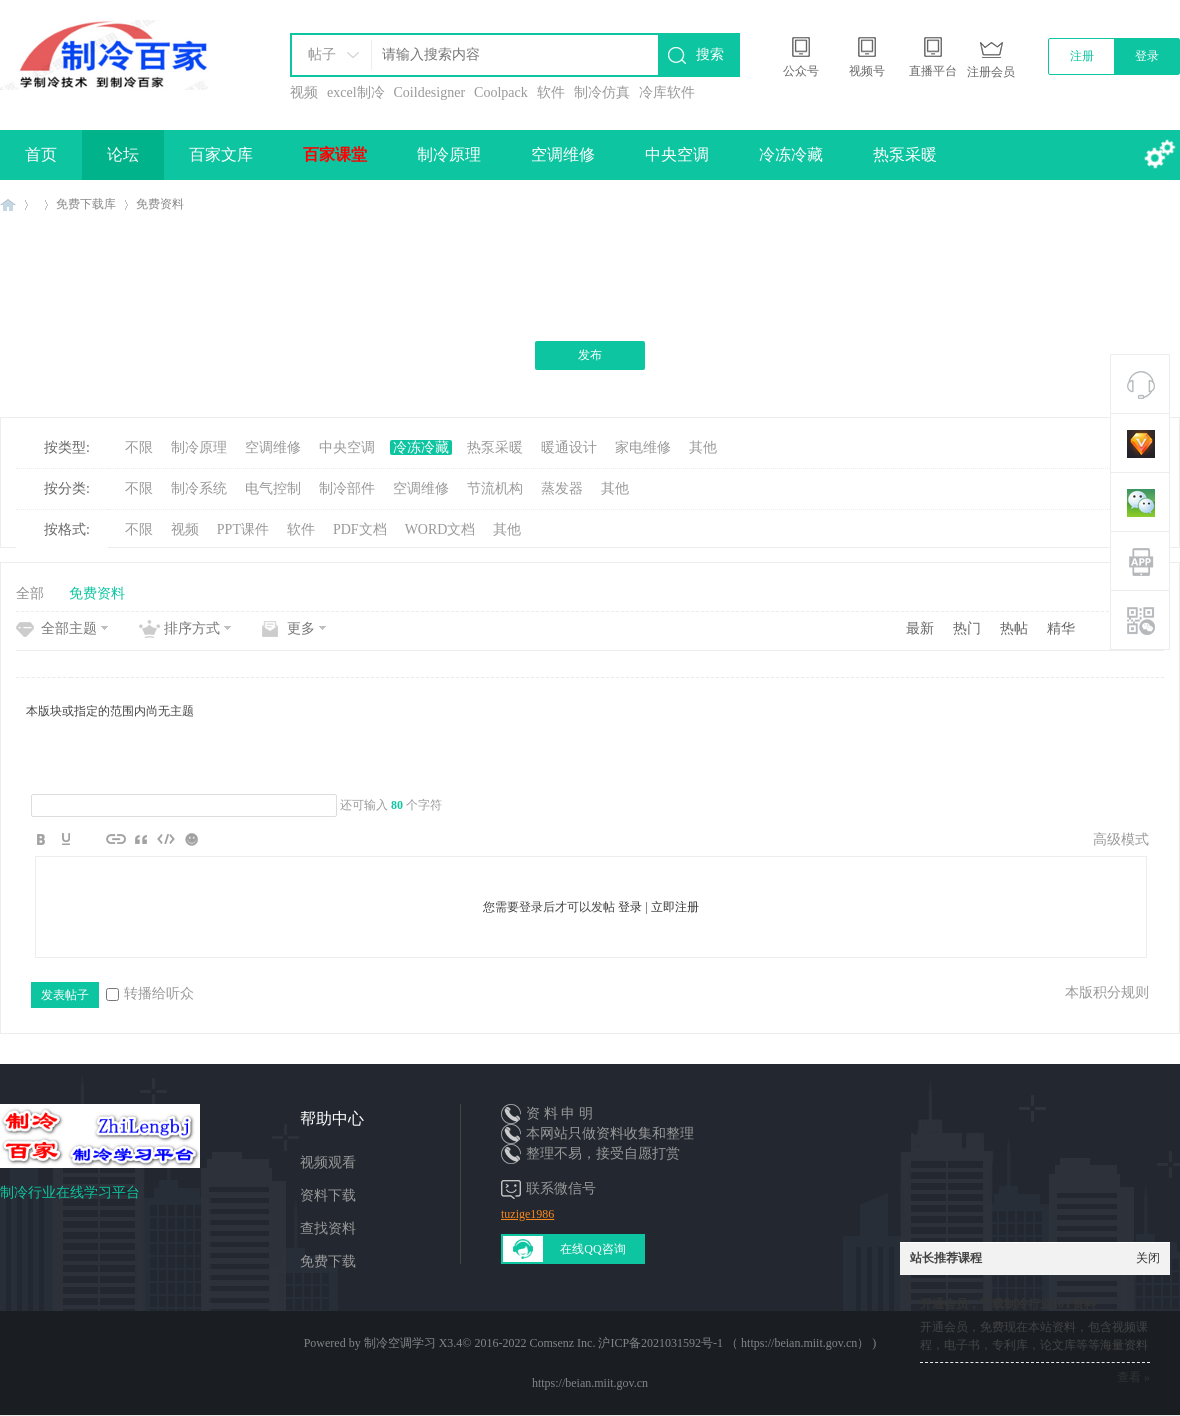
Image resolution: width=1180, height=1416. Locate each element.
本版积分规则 (1107, 992)
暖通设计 (569, 447)
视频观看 (328, 1162)
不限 (139, 447)
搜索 (710, 54)
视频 (304, 92)
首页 (41, 154)
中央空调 (677, 154)
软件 (551, 92)
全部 (30, 593)
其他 (703, 447)
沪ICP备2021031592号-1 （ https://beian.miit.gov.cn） (733, 1343)
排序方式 (192, 628)
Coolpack (501, 92)
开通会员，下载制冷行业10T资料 (1008, 1304)
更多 (301, 628)
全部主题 (69, 628)
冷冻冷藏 (791, 154)
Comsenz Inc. (562, 1343)
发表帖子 (65, 995)
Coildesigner (430, 92)
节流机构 (495, 488)
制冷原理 (449, 154)
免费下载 (328, 1261)
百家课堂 (335, 154)
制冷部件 (347, 488)
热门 (967, 628)
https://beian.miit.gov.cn (590, 1383)
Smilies (191, 839)
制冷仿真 (602, 92)
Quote (141, 839)
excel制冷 (356, 92)
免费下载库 (86, 204)
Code (166, 839)
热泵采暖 (905, 154)
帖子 (322, 54)
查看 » (1133, 1377)
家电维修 (643, 447)
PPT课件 (243, 529)
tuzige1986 (527, 1214)
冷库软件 (667, 92)
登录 (1147, 56)
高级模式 (1121, 839)
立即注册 (675, 907)
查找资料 (328, 1228)
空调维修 (563, 154)
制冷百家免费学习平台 (8, 204)
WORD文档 (440, 529)
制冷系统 (199, 488)
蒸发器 (562, 488)
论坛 (123, 154)
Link (116, 839)
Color (66, 839)
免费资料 (160, 204)
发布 (590, 355)
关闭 (1148, 1258)
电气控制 (273, 488)
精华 (1061, 628)
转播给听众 (150, 993)
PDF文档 (360, 529)
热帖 (1014, 628)
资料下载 (328, 1195)
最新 (920, 628)
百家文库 (221, 154)
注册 (1082, 56)
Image (91, 839)
